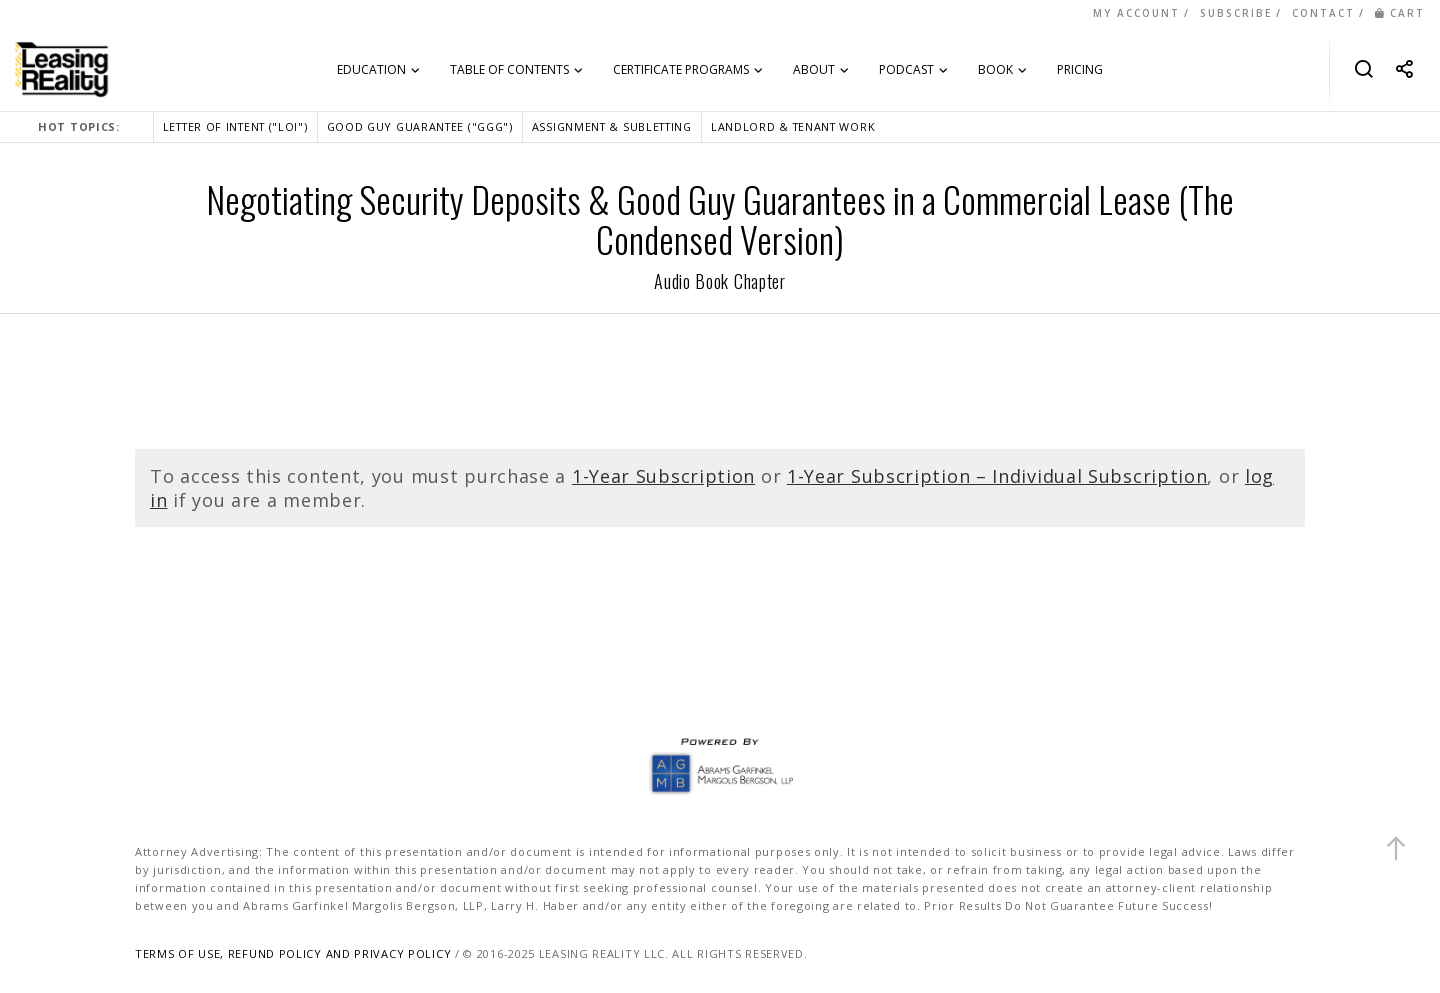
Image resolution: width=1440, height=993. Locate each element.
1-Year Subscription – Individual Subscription (997, 476)
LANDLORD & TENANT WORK (793, 126)
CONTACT (1323, 13)
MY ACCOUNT (1136, 13)
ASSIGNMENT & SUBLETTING (612, 126)
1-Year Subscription (663, 476)
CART (1400, 13)
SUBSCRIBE (1236, 13)
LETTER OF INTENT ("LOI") (235, 126)
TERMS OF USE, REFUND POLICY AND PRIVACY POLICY (293, 953)
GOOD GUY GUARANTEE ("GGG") (420, 126)
